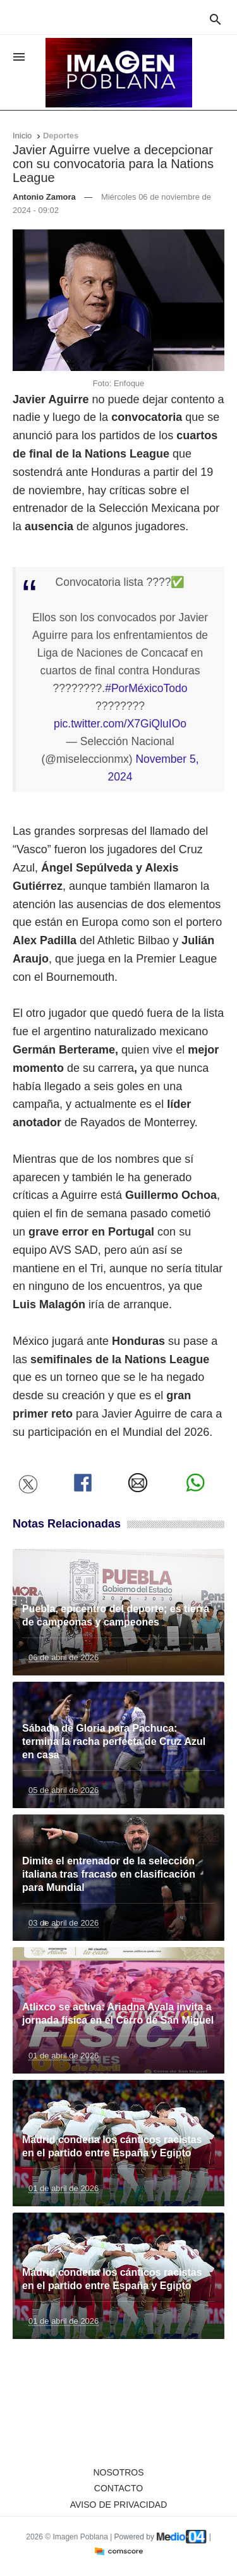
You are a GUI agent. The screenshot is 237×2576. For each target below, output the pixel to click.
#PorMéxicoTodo (146, 688)
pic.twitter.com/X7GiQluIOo (120, 723)
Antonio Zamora (44, 197)
